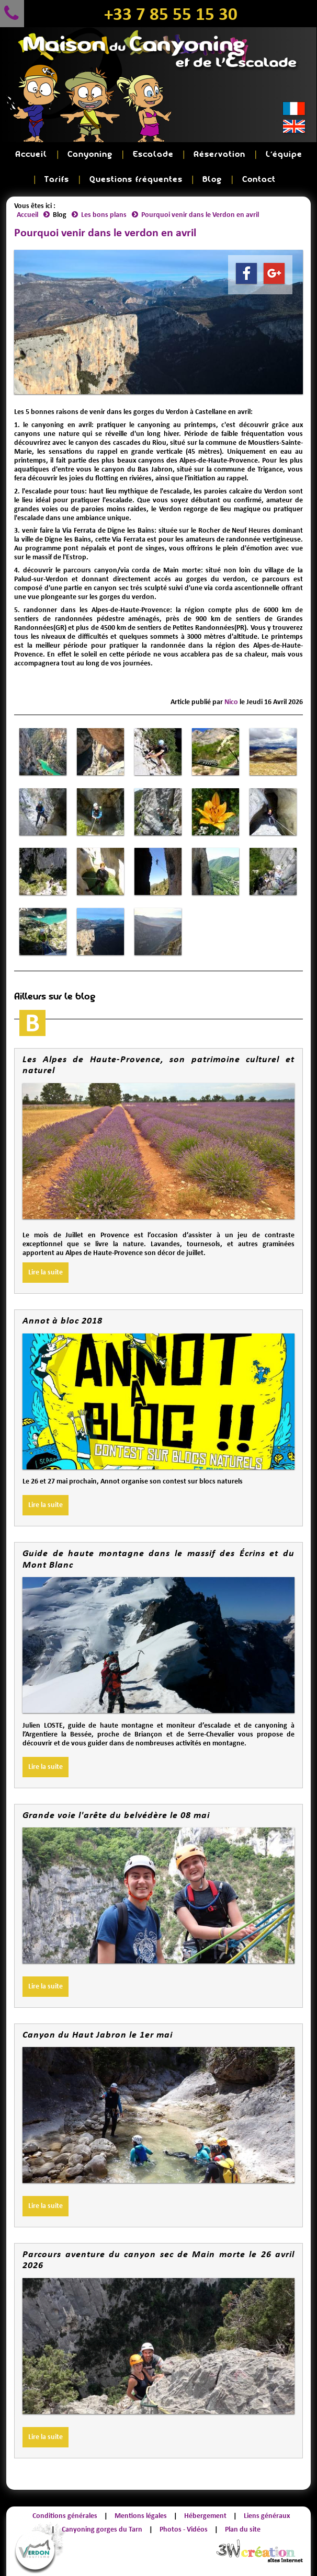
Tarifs (56, 180)
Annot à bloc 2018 (62, 1320)
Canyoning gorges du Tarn (102, 2529)
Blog (212, 180)
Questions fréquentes (136, 180)
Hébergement (205, 2515)
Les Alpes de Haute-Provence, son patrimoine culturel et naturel (158, 1064)
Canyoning (89, 154)
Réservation (219, 154)
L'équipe (284, 154)
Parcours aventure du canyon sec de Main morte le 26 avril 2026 (158, 2259)
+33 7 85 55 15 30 (170, 14)
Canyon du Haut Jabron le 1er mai (97, 2034)
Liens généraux (267, 2515)
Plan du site (243, 2529)
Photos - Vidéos (184, 2529)
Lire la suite (45, 1272)
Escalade (153, 154)
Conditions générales (64, 2515)
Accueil (31, 154)
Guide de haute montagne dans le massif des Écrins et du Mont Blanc (158, 1558)
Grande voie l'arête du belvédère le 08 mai (116, 1815)
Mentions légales (141, 2515)
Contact (259, 180)
